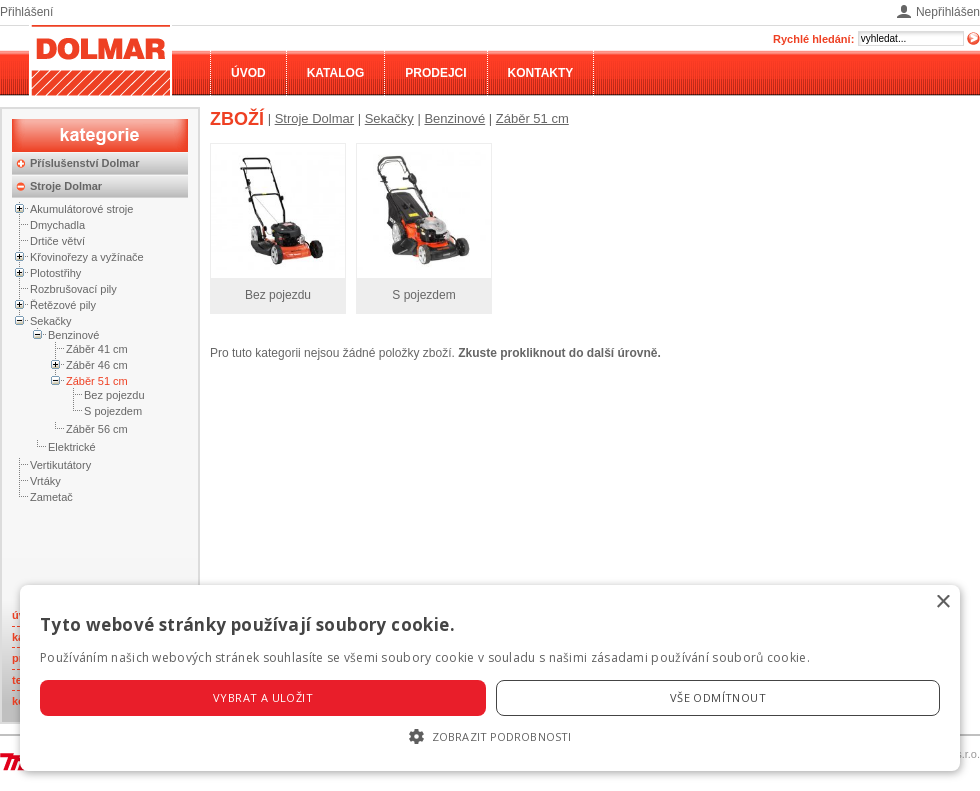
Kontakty (541, 73)
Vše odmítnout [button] (718, 697)
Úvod (248, 73)
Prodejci (435, 73)
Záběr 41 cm (97, 349)
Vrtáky (45, 481)
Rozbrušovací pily (73, 289)
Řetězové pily (63, 305)
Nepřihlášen (948, 12)
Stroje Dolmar (66, 186)
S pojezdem (113, 411)
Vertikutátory (60, 465)
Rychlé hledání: (813, 39)
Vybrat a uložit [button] (263, 697)
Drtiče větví (57, 241)
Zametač (51, 497)
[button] (490, 736)
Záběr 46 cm (97, 365)
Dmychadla (57, 225)
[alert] (490, 678)
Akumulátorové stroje (81, 209)
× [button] (942, 602)
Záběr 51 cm (97, 381)
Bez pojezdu (114, 395)
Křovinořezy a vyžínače (87, 257)
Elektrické (72, 447)
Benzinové (73, 335)
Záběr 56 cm (97, 429)
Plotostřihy (55, 273)
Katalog (336, 73)
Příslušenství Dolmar (84, 163)
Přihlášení (26, 12)
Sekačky (51, 321)
